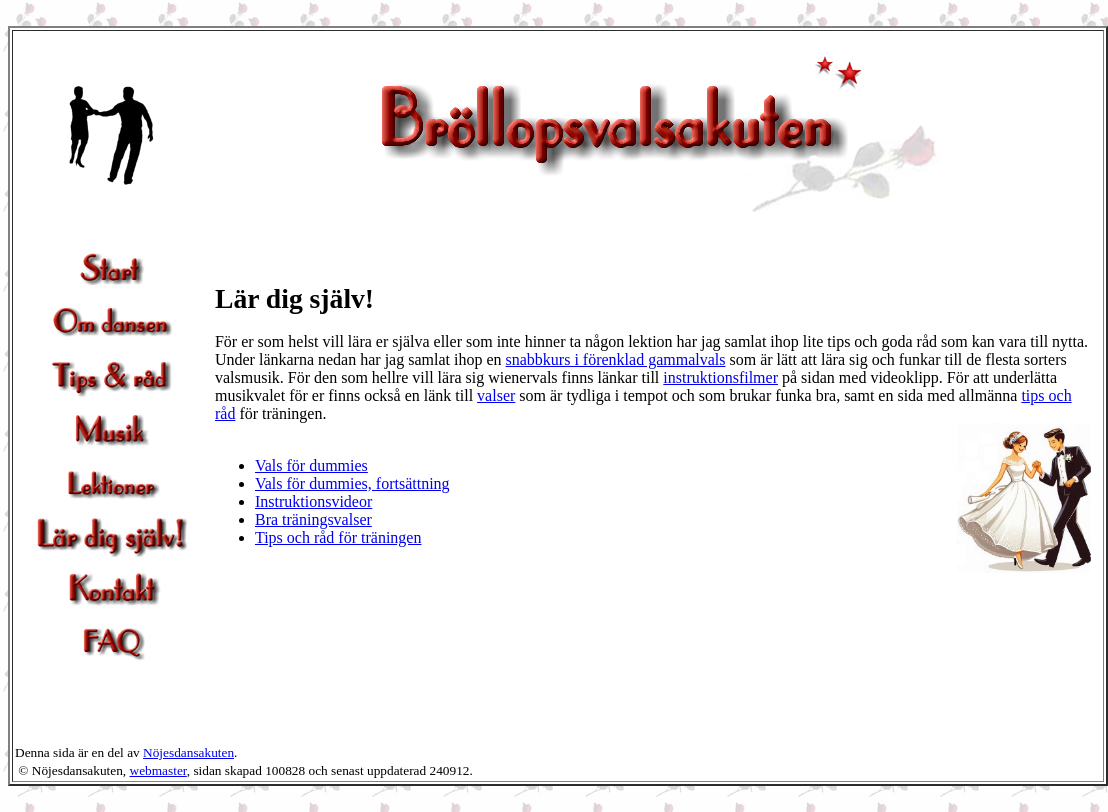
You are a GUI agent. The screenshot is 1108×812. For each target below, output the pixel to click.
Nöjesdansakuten (188, 752)
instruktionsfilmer (720, 377)
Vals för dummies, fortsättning (352, 483)
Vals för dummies (311, 465)
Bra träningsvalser (313, 519)
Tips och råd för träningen (338, 537)
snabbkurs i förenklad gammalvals (616, 359)
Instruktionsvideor (313, 501)
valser (496, 395)
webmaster (158, 770)
